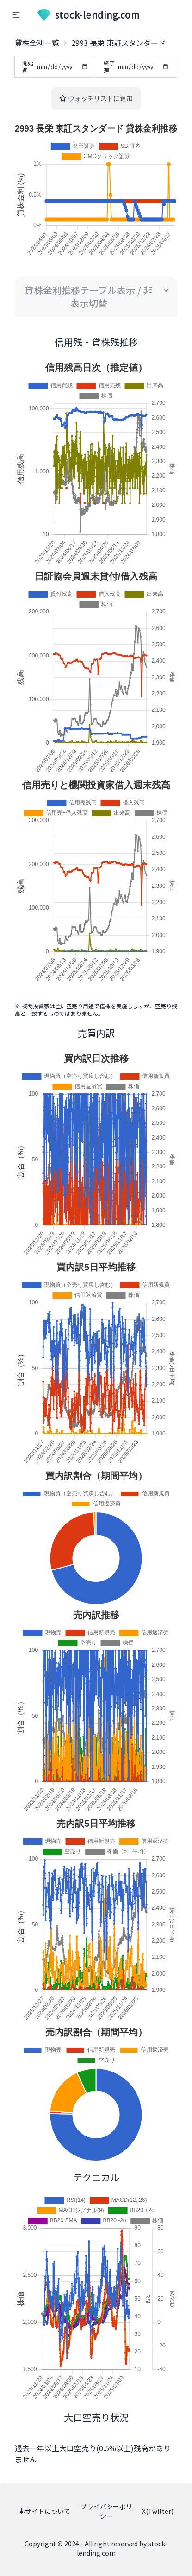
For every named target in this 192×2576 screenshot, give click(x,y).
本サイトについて (44, 2511)
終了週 (137, 66)
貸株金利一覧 (37, 42)
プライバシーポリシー (106, 2511)
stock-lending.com (88, 14)
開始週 (55, 66)
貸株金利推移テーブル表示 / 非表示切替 (89, 296)
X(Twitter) (157, 2511)
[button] (16, 15)
